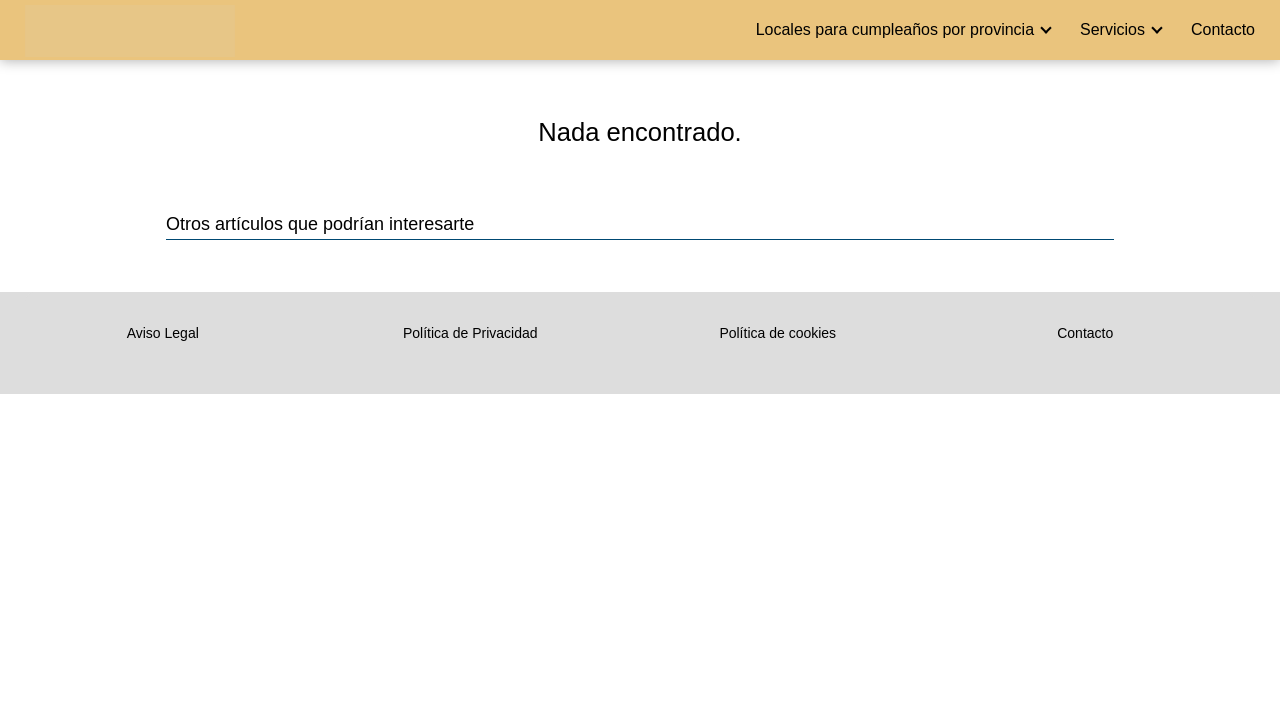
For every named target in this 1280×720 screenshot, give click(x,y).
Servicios (1112, 29)
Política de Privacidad (470, 333)
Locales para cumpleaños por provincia (895, 29)
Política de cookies (777, 333)
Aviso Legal (163, 333)
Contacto (1223, 29)
